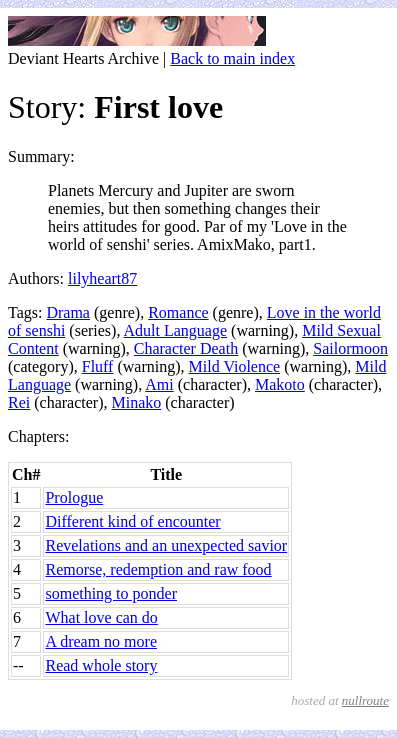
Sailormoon (350, 348)
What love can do (101, 617)
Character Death (186, 348)
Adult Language (176, 330)
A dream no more (101, 641)
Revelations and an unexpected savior (166, 545)
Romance (178, 312)
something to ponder (111, 593)
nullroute (365, 700)
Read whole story (101, 665)
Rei (19, 402)
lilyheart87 (102, 278)
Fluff (98, 366)
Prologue (74, 497)
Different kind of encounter (132, 521)
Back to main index (232, 58)
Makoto (280, 384)
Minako (136, 402)
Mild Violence (235, 366)
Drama (68, 312)
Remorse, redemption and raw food (158, 569)
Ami (159, 384)
